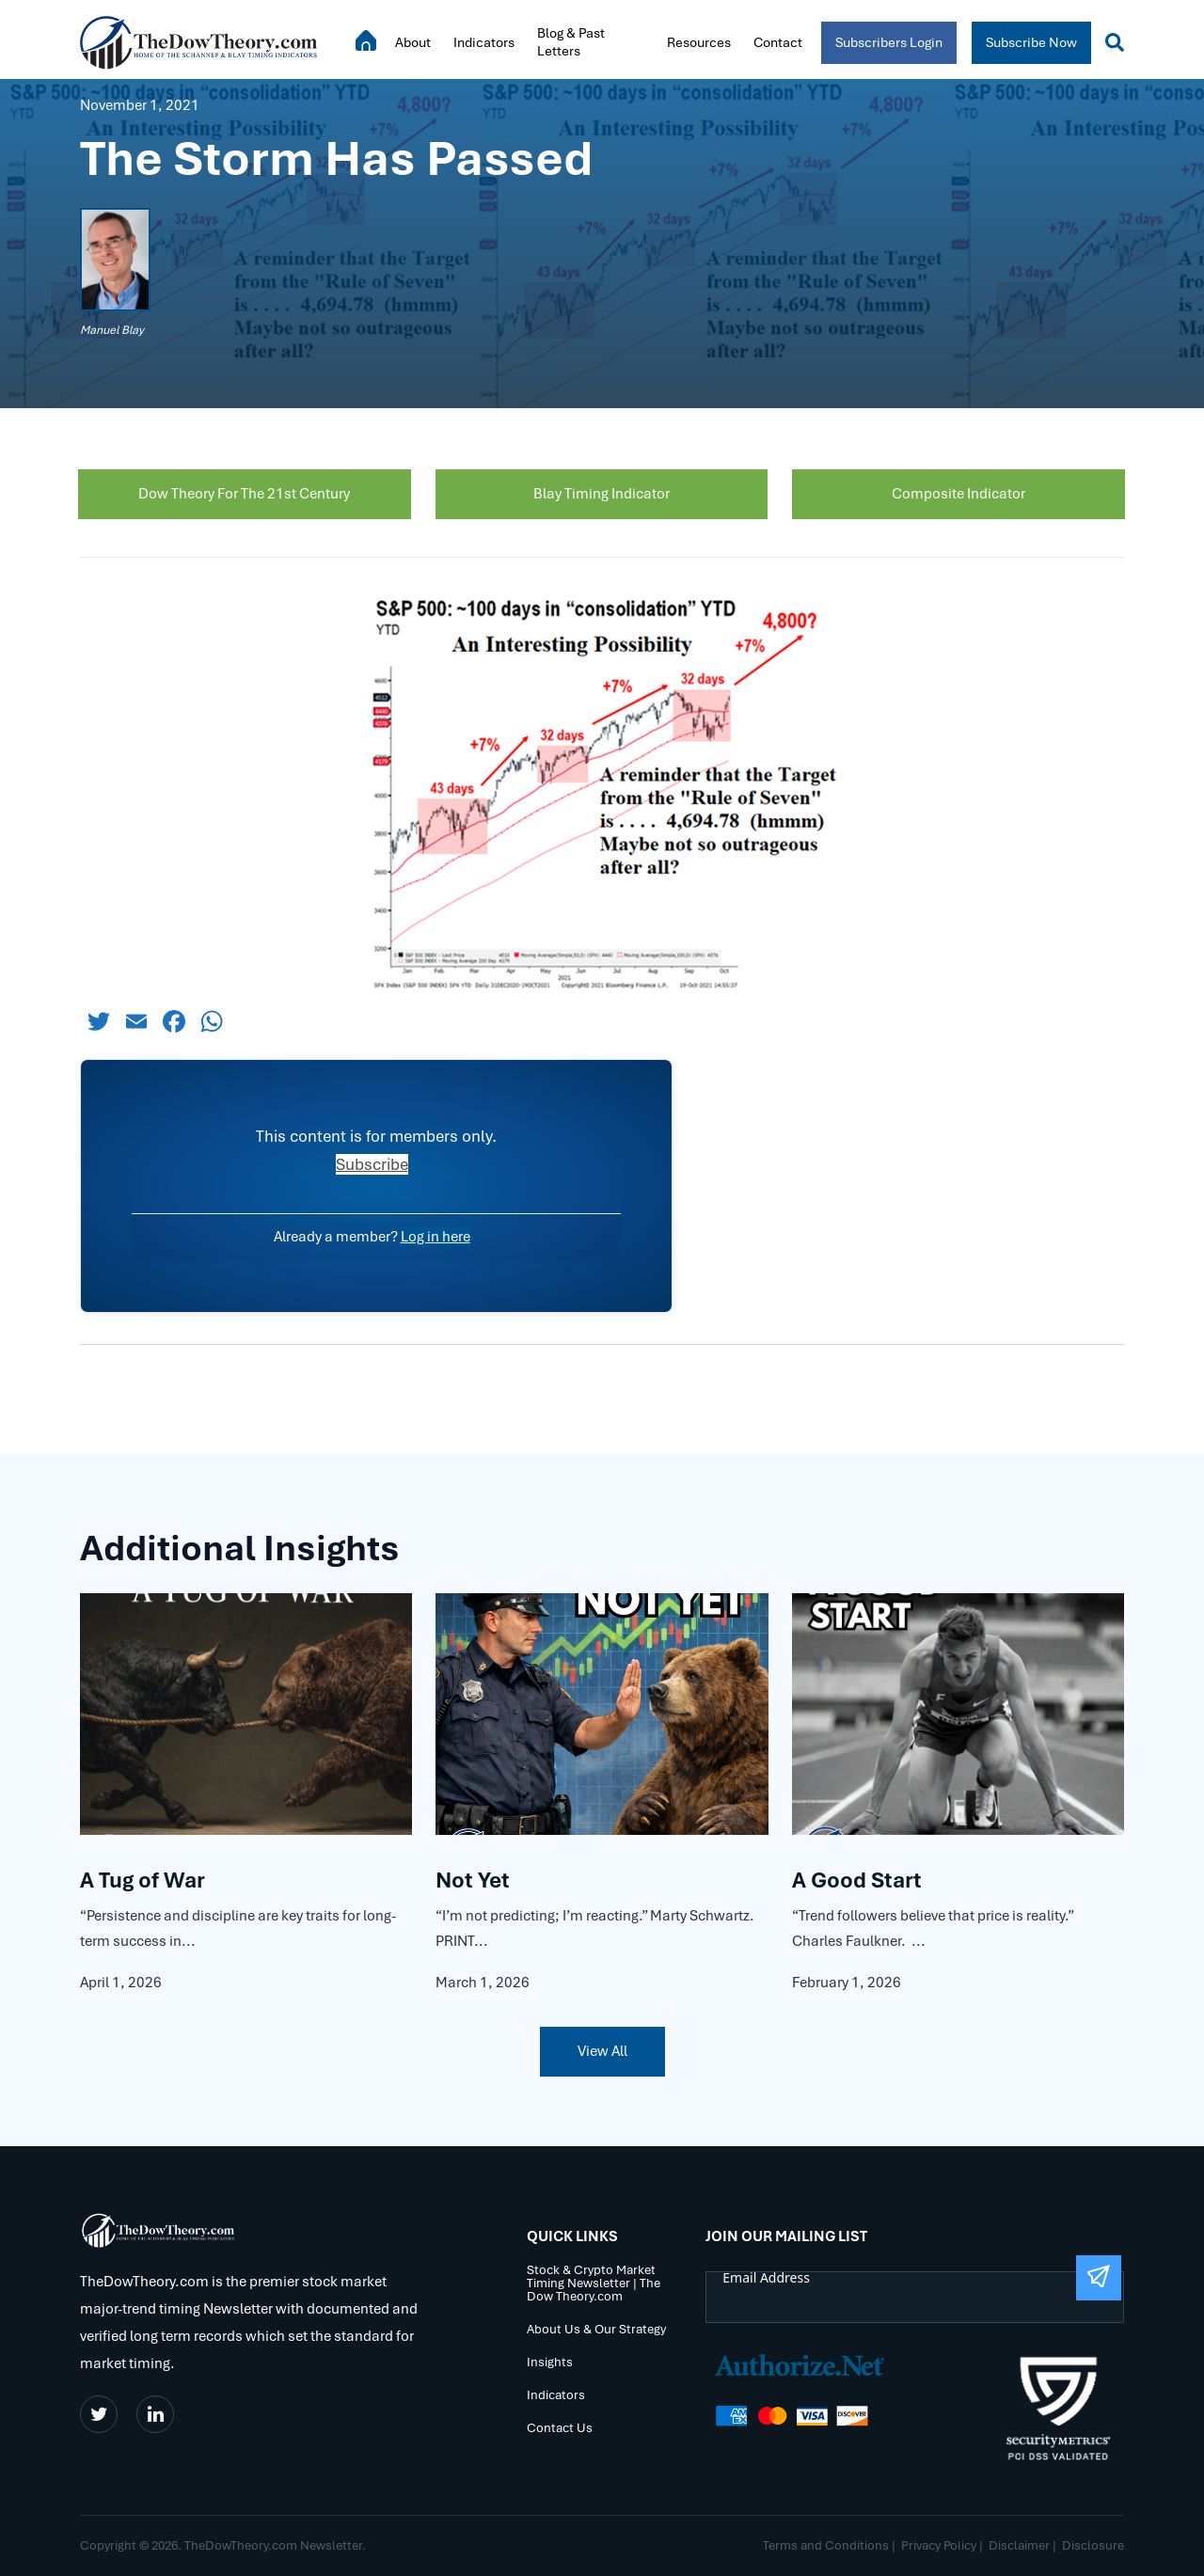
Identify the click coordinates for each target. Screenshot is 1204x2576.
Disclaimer (1019, 2545)
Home (366, 40)
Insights (550, 2362)
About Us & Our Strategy (596, 2329)
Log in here (435, 1236)
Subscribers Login (889, 42)
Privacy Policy (938, 2545)
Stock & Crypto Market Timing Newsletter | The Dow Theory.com (593, 2283)
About (413, 42)
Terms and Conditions (826, 2545)
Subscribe (372, 1164)
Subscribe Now (1031, 42)
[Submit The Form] (1098, 2277)
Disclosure (1093, 2545)
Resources (699, 42)
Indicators (484, 42)
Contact (777, 42)
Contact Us (560, 2428)
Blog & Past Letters (571, 41)
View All (602, 2051)
